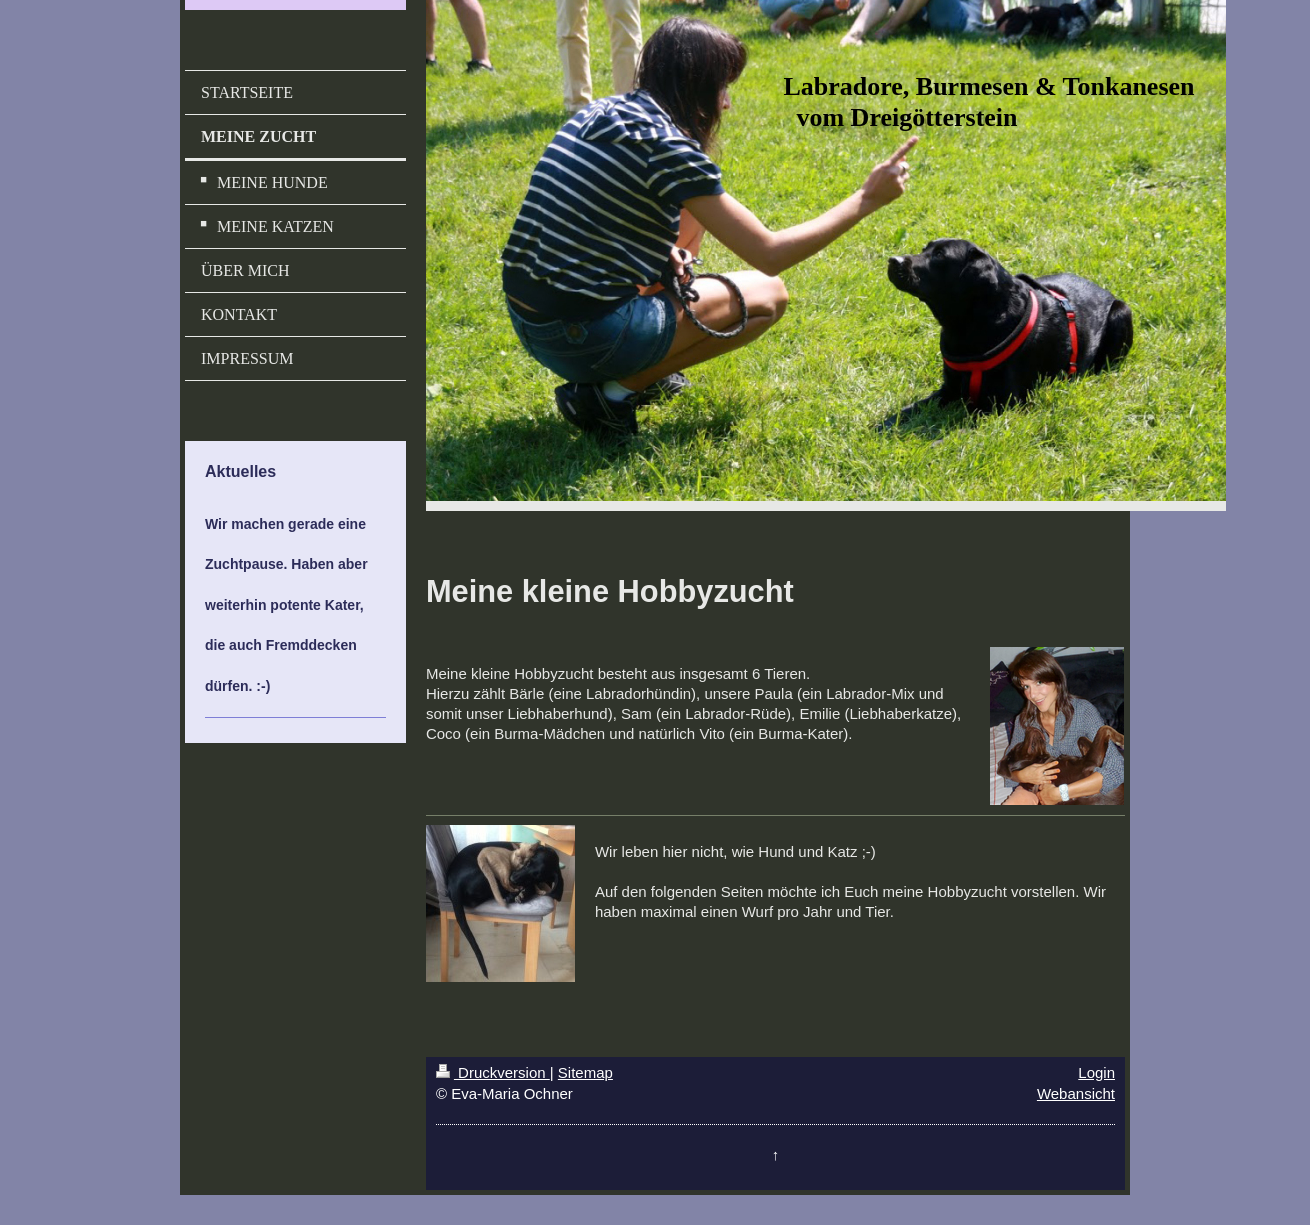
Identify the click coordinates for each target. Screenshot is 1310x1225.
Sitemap (585, 1072)
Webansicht (1076, 1093)
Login (1096, 1072)
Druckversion (493, 1072)
